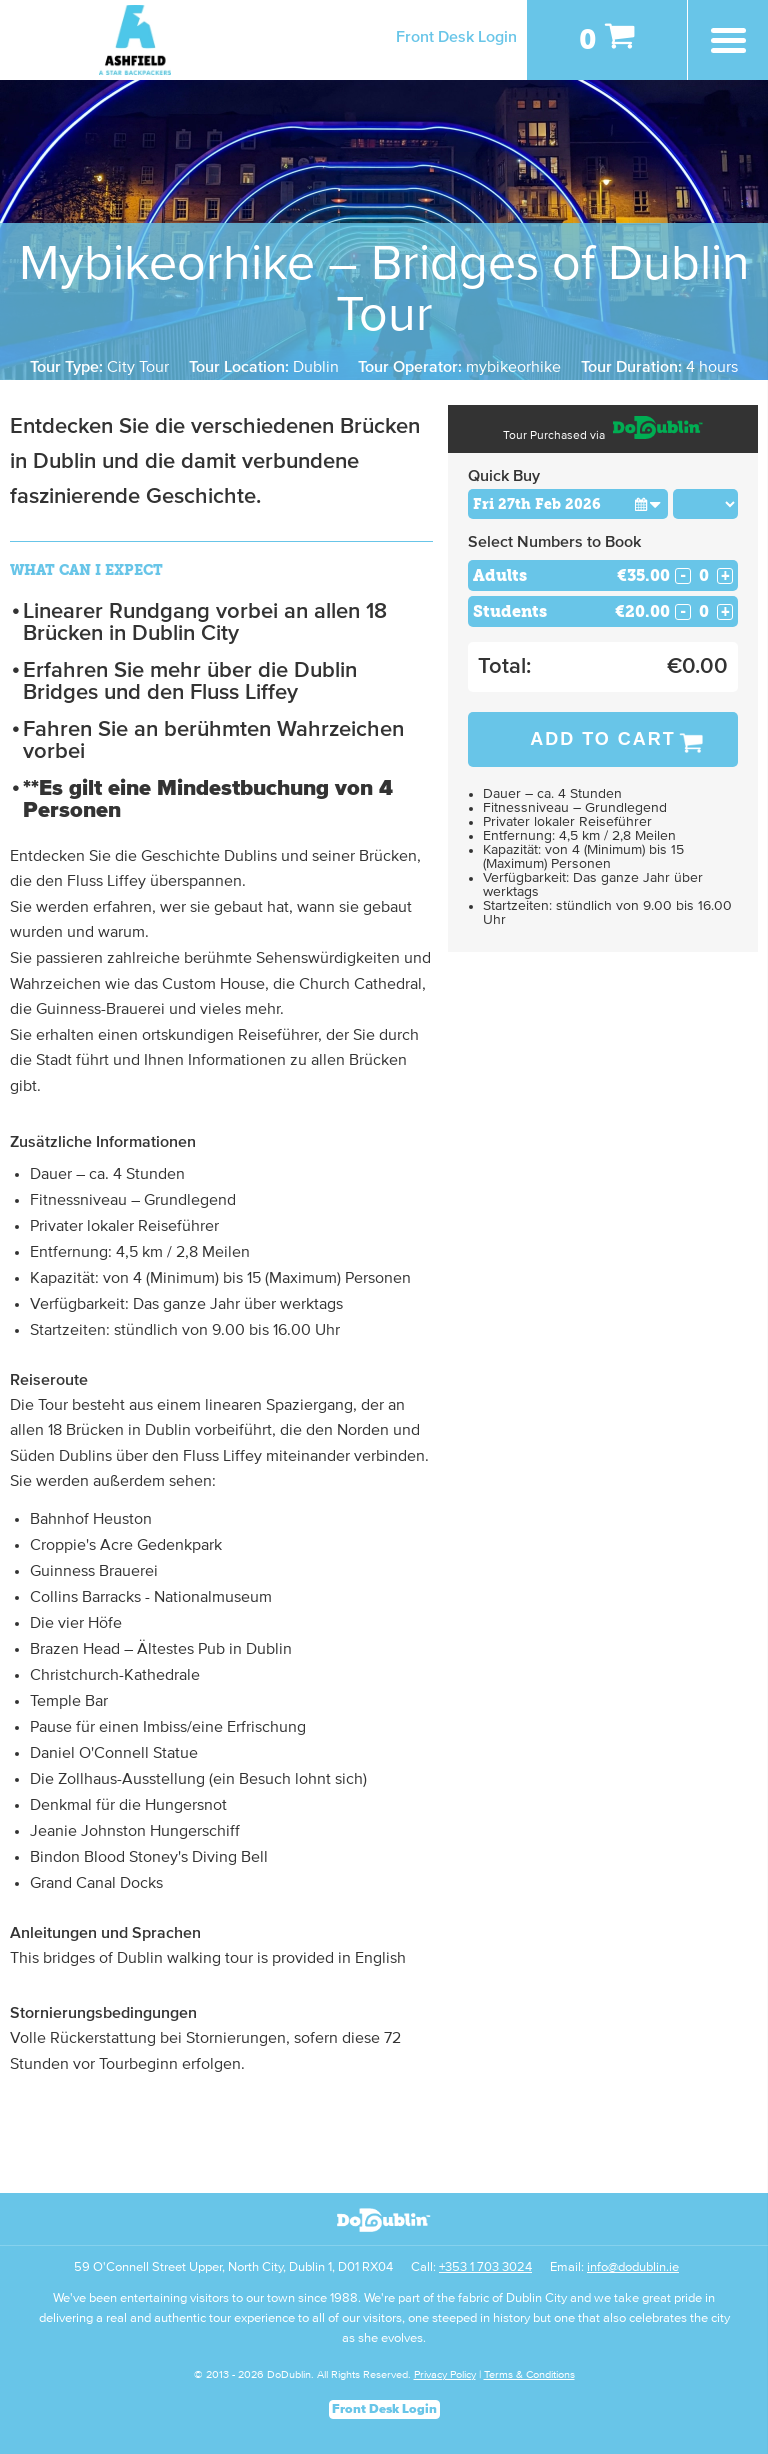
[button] (648, 503)
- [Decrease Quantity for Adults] (683, 576)
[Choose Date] (568, 504)
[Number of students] (704, 611)
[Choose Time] (706, 504)
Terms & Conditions (529, 2374)
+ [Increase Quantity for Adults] (725, 576)
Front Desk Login (456, 37)
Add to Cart (603, 739)
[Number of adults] (704, 575)
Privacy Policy (445, 2374)
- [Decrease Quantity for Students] (683, 612)
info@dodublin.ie (633, 2267)
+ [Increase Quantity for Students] (725, 612)
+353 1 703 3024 (485, 2267)
